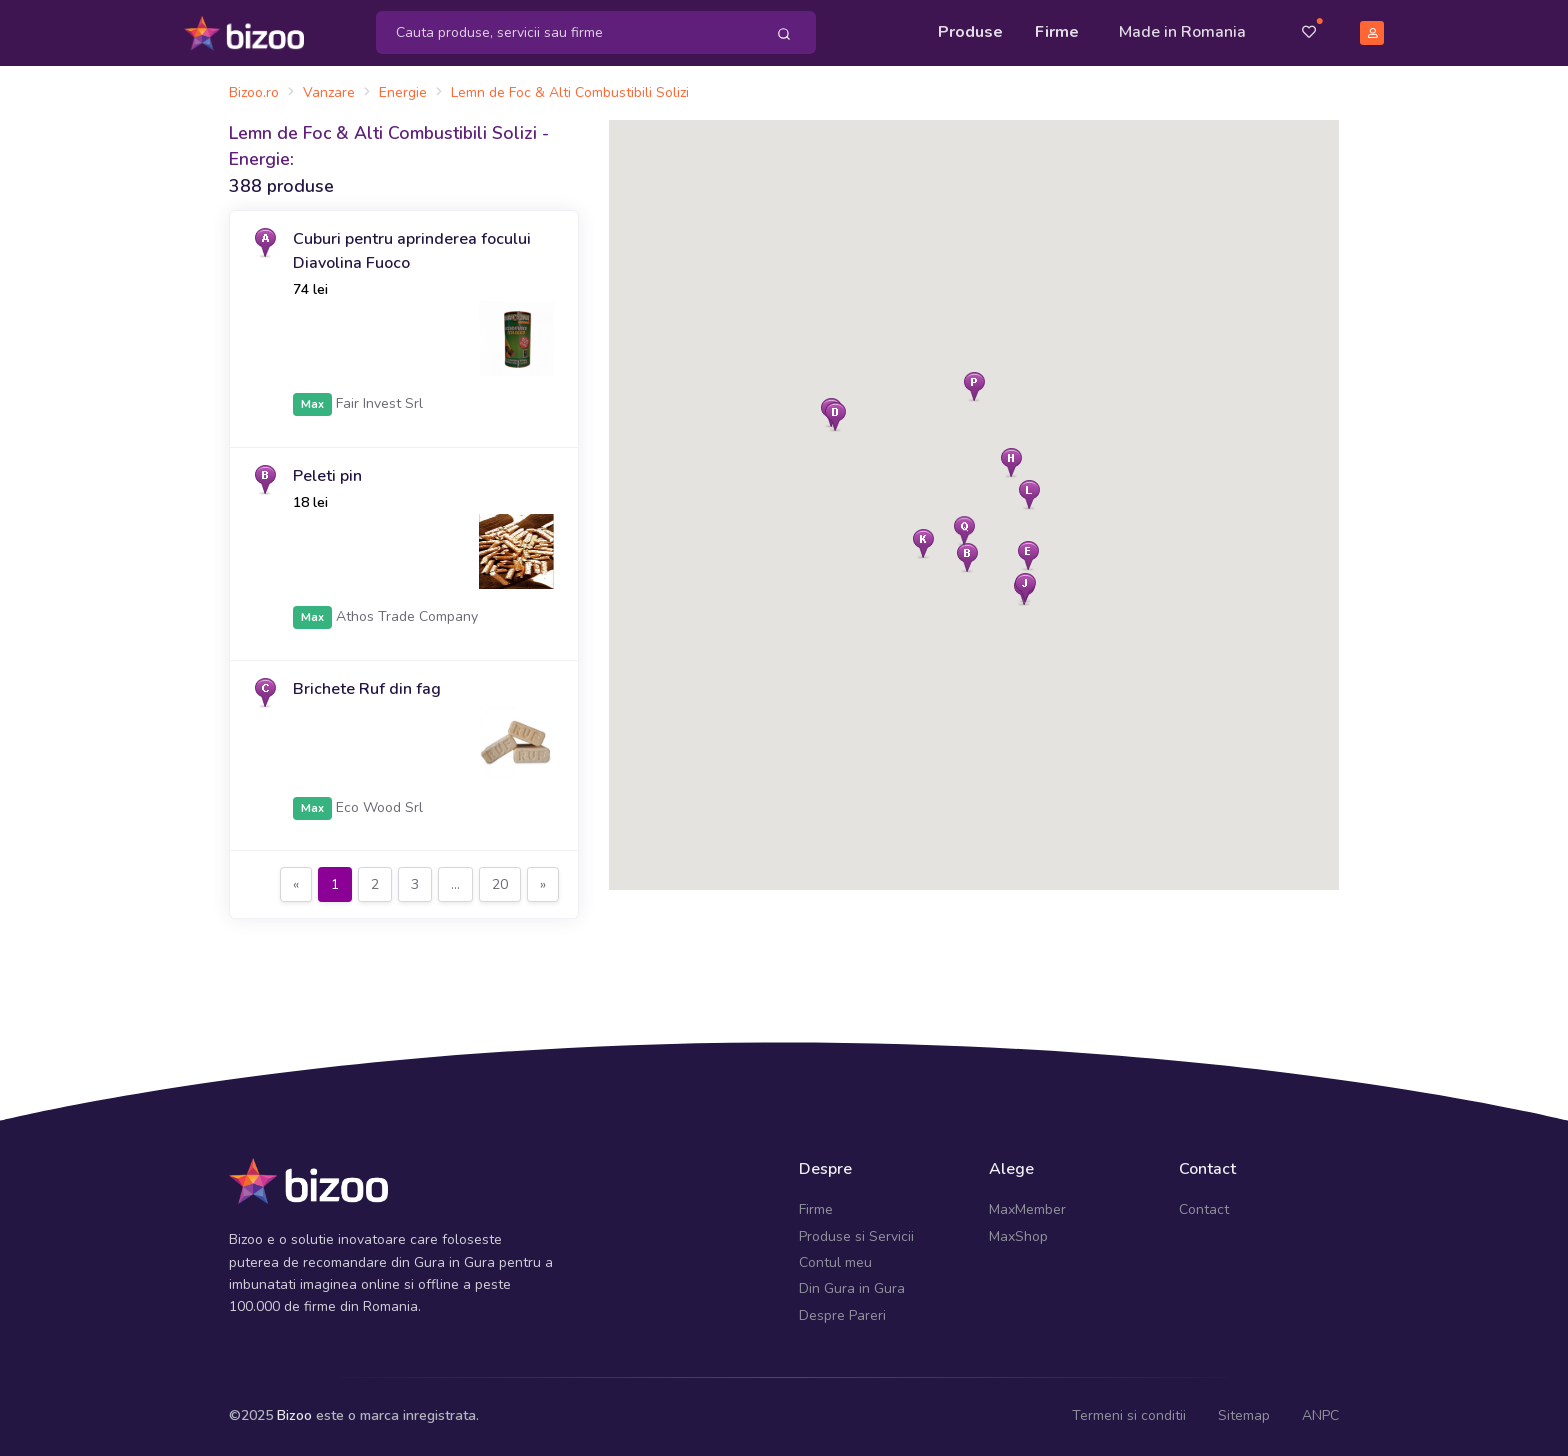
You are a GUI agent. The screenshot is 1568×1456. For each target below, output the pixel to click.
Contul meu (835, 1262)
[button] (835, 416)
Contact (1204, 1209)
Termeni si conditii (1129, 1415)
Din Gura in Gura (852, 1288)
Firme (1057, 32)
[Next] (543, 885)
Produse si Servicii (856, 1236)
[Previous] (296, 885)
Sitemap (1244, 1415)
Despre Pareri (842, 1315)
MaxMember (1027, 1209)
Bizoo (294, 1415)
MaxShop (1018, 1236)
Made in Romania (1182, 32)
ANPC (1320, 1415)
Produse (970, 32)
